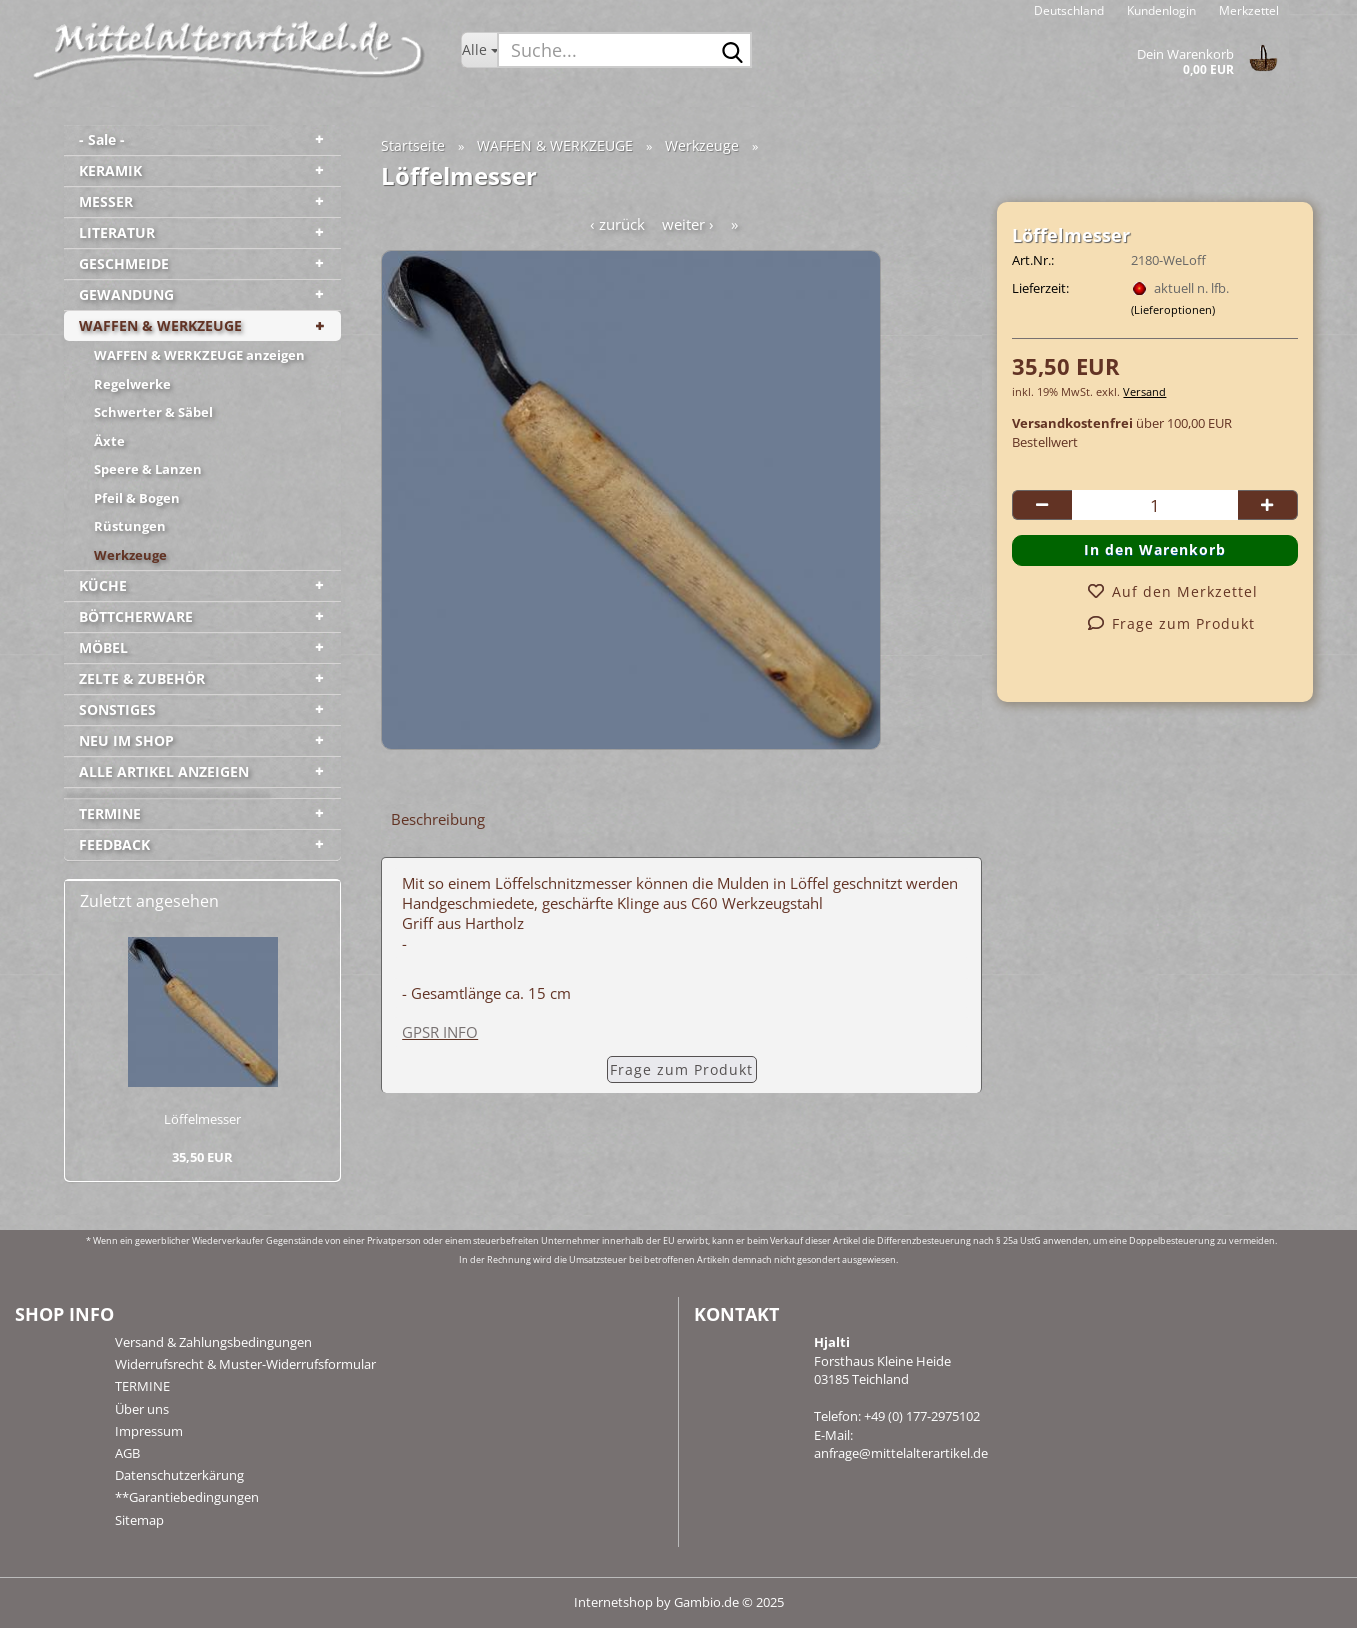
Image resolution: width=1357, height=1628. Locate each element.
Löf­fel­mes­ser (202, 1119)
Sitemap (139, 1520)
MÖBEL (103, 647)
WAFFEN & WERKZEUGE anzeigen (199, 355)
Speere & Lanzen (148, 469)
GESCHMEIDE (124, 263)
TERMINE (110, 813)
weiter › (688, 224)
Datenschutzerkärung (179, 1475)
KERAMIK (110, 170)
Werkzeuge (130, 555)
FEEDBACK (114, 844)
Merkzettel (1247, 10)
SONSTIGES (117, 709)
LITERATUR (117, 232)
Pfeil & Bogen (137, 498)
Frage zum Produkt (681, 1069)
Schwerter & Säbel (153, 412)
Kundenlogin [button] (1160, 10)
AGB (127, 1453)
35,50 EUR (202, 1157)
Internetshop (613, 1602)
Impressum (149, 1431)
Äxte (109, 441)
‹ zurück (617, 224)
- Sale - (102, 139)
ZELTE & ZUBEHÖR (142, 678)
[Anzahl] (1155, 505)
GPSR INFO (440, 1032)
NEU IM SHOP (126, 740)
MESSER (106, 201)
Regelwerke (132, 384)
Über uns (142, 1409)
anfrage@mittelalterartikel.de (901, 1453)
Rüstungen (130, 526)
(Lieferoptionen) (1173, 309)
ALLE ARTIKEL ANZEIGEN (164, 771)
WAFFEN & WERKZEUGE (160, 325)
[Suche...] (479, 50)
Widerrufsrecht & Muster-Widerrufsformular (245, 1364)
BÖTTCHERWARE (136, 616)
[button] (1069, 10)
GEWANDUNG (126, 294)
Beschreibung (438, 819)
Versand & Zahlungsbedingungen (213, 1342)
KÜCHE (103, 585)
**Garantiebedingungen (187, 1497)
